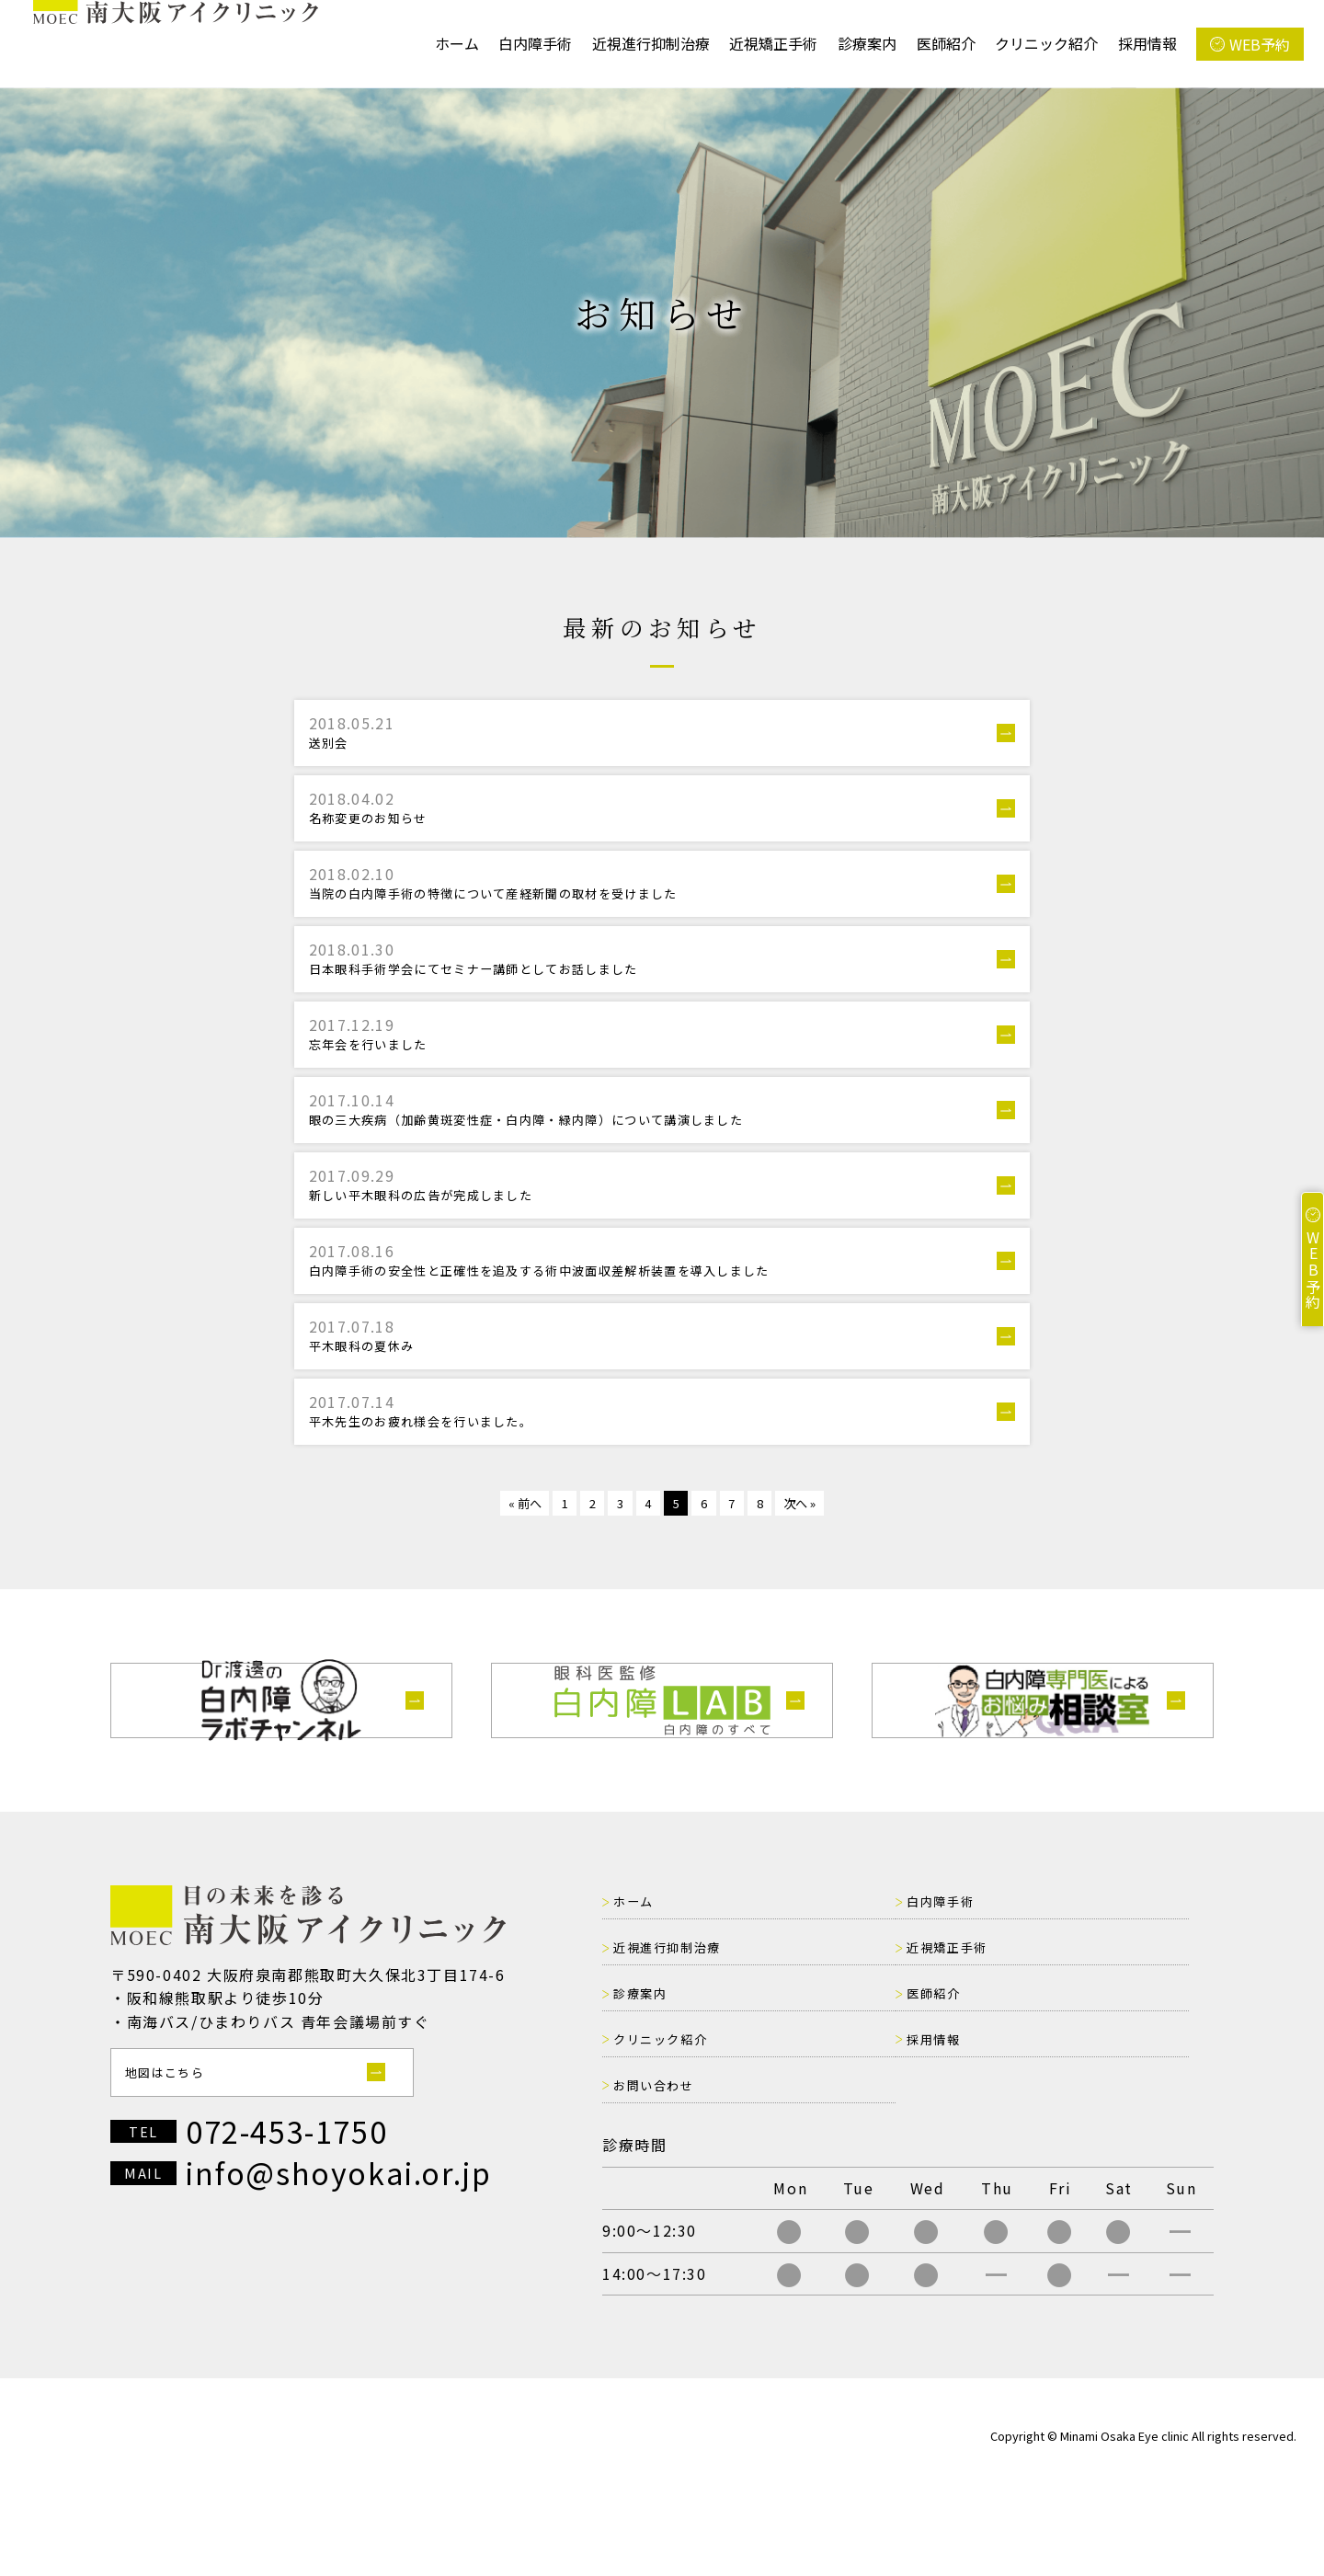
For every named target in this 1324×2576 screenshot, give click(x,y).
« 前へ (498, 1589)
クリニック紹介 (1046, 43)
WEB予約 (1259, 44)
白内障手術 (535, 43)
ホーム (457, 43)
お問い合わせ (1084, 2124)
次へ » (825, 1589)
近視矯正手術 (773, 43)
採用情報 (1147, 43)
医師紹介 (946, 43)
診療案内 (867, 43)
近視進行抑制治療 (651, 43)
